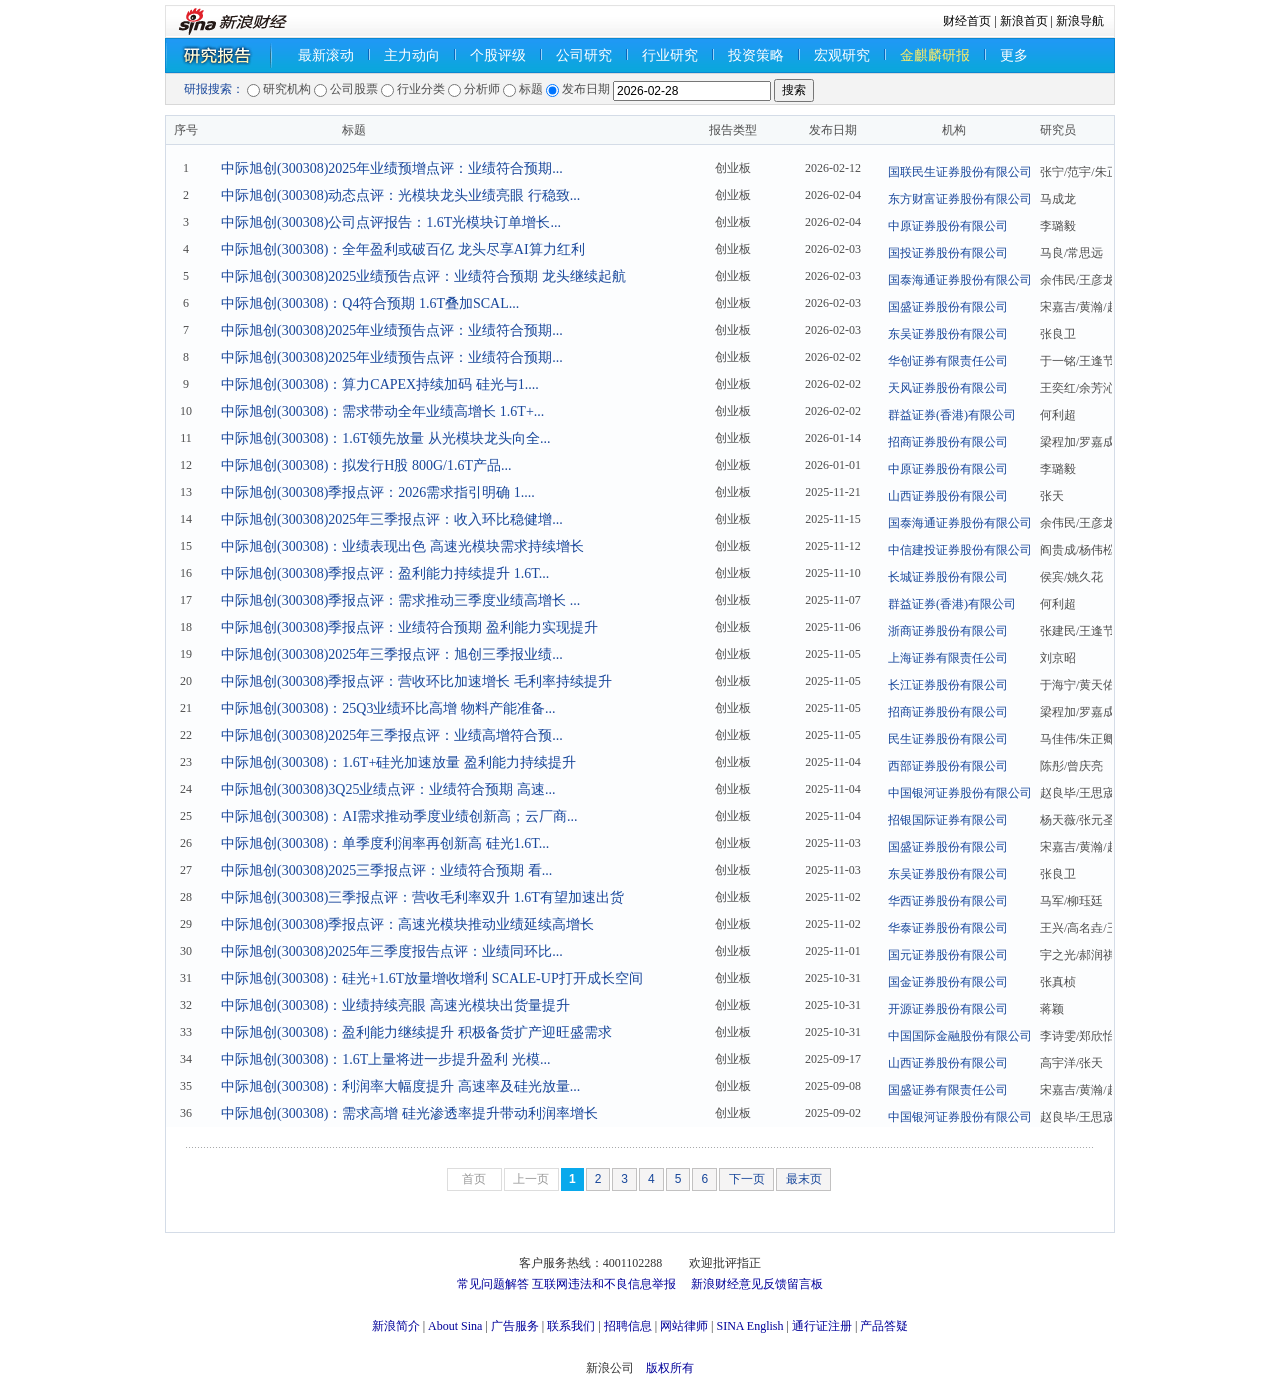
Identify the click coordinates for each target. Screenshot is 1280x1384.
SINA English (749, 1326)
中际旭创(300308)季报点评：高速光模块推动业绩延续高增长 (407, 924)
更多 (1014, 55)
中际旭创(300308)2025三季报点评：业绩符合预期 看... (386, 870)
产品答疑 (884, 1326)
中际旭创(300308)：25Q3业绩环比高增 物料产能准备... (388, 708)
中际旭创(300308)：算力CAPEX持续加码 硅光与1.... (380, 384)
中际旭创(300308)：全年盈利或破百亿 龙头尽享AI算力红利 (403, 249)
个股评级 (498, 55)
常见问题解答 (493, 1284)
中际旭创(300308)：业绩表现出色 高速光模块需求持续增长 (402, 546)
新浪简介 (396, 1326)
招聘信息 (628, 1326)
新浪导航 (1080, 21)
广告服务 (515, 1326)
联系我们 (571, 1326)
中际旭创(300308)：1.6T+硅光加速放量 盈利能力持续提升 (398, 762)
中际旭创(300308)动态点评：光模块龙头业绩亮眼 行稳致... (400, 195)
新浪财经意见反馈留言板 (757, 1284)
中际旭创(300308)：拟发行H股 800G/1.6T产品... (366, 465)
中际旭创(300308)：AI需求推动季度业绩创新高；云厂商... (399, 816)
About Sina (455, 1326)
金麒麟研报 (935, 55)
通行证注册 (822, 1326)
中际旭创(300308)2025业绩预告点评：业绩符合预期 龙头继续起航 (423, 276)
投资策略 (756, 55)
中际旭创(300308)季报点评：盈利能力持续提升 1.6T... (385, 573)
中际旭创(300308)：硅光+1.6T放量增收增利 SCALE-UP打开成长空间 (432, 978)
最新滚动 (326, 55)
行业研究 (670, 55)
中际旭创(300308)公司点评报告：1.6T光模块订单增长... (391, 222)
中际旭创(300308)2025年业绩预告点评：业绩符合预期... (392, 330)
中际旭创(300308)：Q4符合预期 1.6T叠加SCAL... (370, 303)
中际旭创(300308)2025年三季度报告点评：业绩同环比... (392, 951)
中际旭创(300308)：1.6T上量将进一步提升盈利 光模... (385, 1059)
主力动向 (412, 55)
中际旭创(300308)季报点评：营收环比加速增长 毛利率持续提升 (416, 681)
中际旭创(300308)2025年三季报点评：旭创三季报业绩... (392, 654)
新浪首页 (1024, 21)
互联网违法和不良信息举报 (604, 1284)
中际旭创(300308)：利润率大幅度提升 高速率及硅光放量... (400, 1086)
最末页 (804, 1179)
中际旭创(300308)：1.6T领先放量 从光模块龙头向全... (385, 438)
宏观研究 (842, 55)
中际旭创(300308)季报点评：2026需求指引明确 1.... (378, 492)
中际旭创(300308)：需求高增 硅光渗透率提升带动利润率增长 (409, 1113)
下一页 (747, 1179)
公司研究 (584, 55)
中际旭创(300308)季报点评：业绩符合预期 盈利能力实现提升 (409, 627)
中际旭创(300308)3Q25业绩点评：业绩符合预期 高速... (388, 789)
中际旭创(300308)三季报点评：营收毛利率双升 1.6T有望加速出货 (422, 897)
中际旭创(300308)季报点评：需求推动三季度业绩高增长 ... (400, 600)
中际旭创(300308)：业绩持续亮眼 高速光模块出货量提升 (395, 1005)
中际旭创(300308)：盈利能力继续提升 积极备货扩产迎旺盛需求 (416, 1032)
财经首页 (967, 21)
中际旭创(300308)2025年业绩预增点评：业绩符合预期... (392, 168)
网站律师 (684, 1326)
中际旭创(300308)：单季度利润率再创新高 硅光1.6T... (385, 843)
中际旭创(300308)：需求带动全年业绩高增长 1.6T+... (382, 411)
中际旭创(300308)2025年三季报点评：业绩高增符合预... (392, 735)
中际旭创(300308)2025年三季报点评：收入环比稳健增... (392, 519)
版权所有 (670, 1368)
